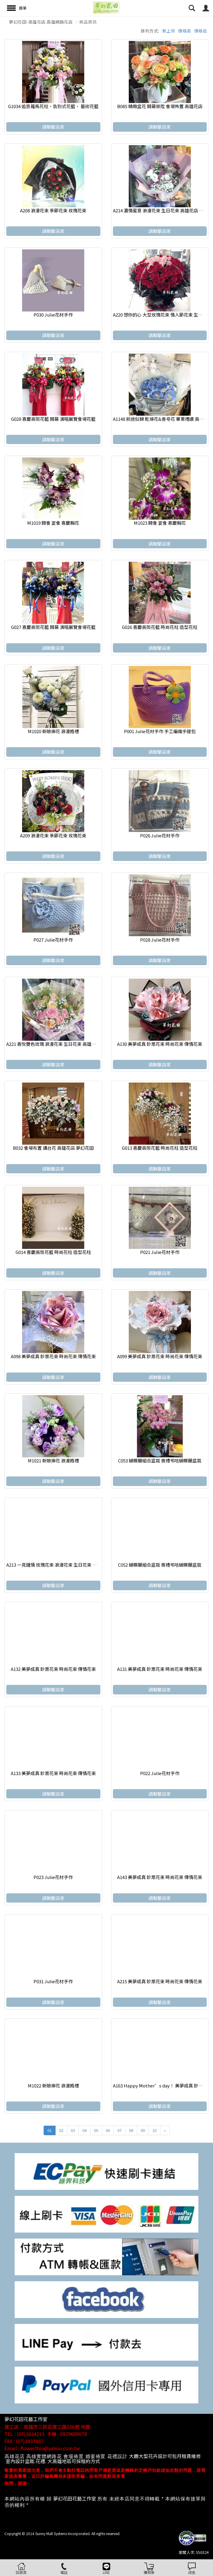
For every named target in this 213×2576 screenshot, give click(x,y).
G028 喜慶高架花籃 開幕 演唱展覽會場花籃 (53, 419)
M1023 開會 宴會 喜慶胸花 (160, 523)
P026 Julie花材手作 (160, 835)
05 (96, 2130)
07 (119, 2130)
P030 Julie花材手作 (53, 314)
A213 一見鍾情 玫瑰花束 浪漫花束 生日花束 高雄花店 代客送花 (67, 1565)
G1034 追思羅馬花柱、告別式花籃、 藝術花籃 (53, 106)
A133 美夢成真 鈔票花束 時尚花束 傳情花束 (53, 1773)
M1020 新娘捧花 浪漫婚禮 (53, 731)
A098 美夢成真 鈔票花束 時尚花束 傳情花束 (53, 1356)
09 (143, 2130)
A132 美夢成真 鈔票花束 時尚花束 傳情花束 (53, 1669)
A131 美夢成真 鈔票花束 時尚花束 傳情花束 (159, 1669)
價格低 (200, 31)
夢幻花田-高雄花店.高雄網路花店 (41, 22)
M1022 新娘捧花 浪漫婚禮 (53, 2085)
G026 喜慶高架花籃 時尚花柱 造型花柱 (159, 627)
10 (154, 2130)
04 (84, 2130)
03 (73, 2130)
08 (131, 2130)
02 (61, 2130)
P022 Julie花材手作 (160, 1773)
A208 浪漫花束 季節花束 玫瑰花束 (53, 210)
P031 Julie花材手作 (53, 1981)
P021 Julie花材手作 (160, 1252)
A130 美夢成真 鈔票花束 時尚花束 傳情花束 (159, 1044)
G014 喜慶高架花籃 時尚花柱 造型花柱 (53, 1252)
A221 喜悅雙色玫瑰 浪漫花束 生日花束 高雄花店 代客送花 (62, 1044)
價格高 (184, 31)
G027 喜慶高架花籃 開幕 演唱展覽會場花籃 (53, 627)
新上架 (168, 31)
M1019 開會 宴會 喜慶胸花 (53, 523)
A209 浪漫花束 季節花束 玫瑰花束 (53, 835)
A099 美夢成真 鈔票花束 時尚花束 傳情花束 (159, 1356)
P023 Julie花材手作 (53, 1877)
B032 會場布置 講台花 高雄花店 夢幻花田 (53, 1148)
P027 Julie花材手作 (53, 940)
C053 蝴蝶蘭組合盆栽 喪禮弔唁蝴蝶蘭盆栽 (159, 1460)
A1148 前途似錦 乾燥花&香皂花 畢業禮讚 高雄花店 (163, 419)
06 (108, 2130)
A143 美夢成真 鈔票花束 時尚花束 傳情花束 (159, 1877)
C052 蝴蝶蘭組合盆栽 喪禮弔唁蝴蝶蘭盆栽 (159, 1565)
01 (49, 2130)
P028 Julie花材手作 (160, 940)
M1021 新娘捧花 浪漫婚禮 (53, 1460)
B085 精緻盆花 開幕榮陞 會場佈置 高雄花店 (160, 106)
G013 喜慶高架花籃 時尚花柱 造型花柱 (159, 1148)
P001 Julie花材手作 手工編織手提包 (160, 731)
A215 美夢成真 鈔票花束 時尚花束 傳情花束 (159, 1981)
